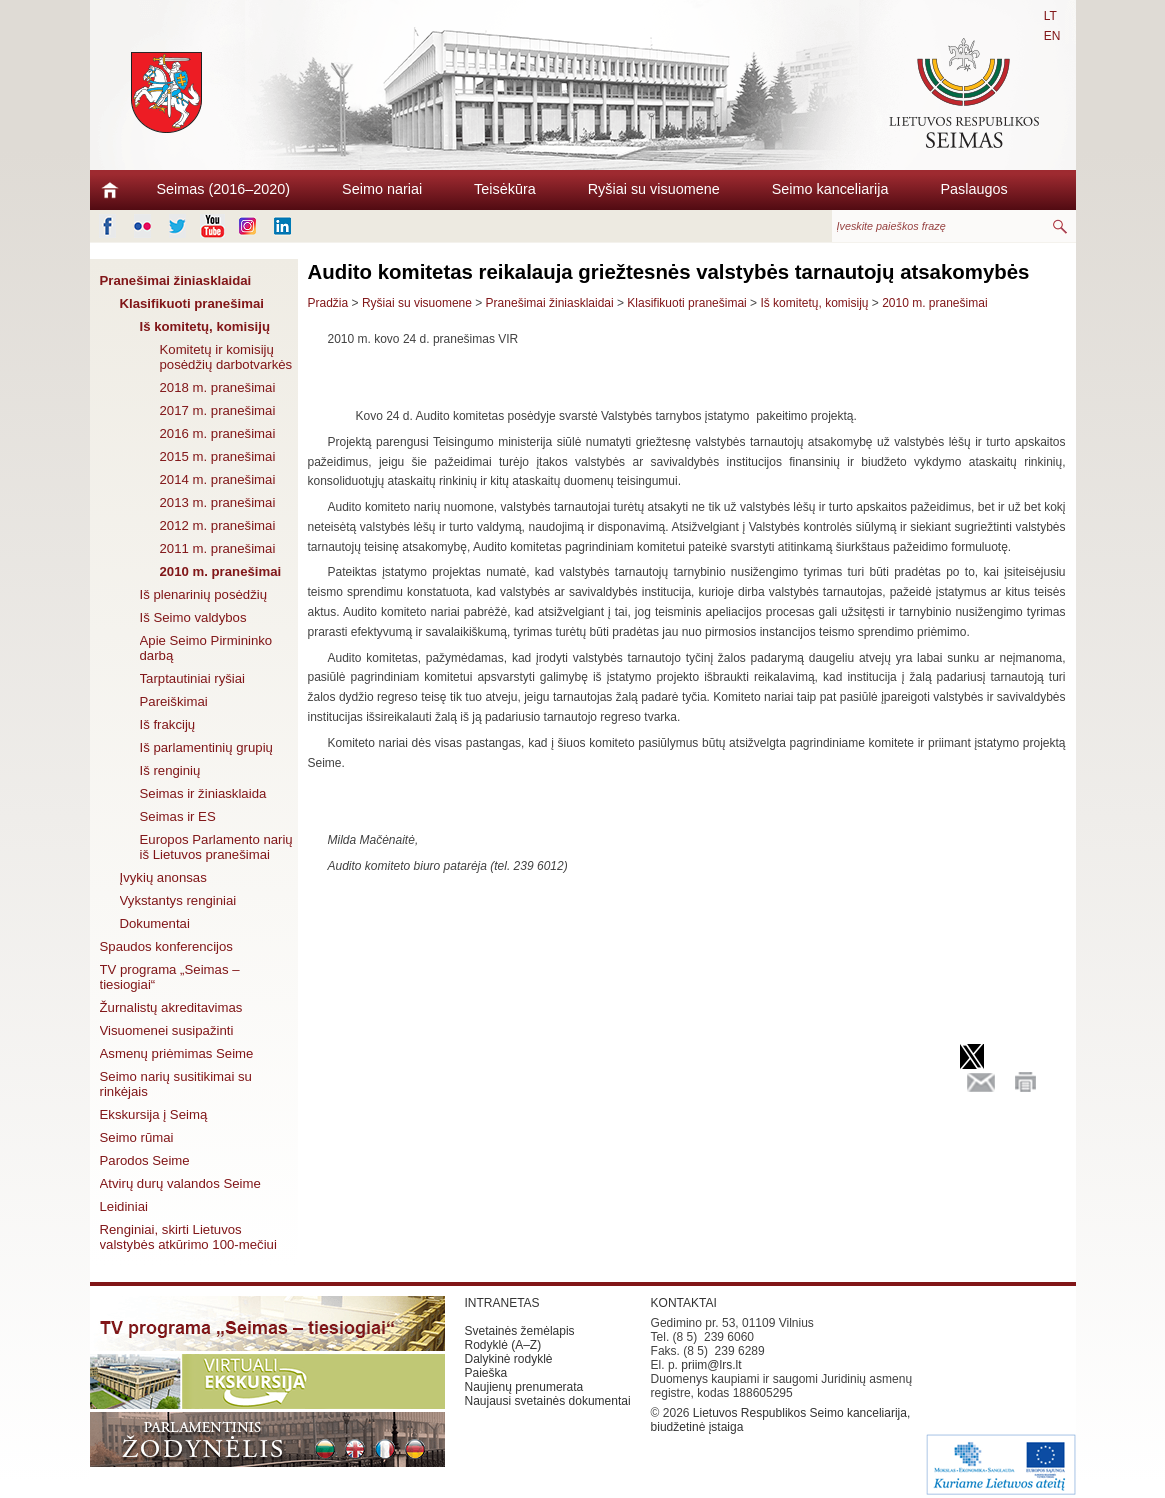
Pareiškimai (174, 701)
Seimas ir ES (178, 816)
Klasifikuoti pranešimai (192, 303)
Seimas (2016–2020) (224, 189)
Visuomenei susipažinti (167, 1030)
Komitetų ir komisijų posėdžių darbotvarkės (226, 357)
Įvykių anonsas (163, 877)
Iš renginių (170, 770)
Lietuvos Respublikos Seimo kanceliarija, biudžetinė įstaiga (781, 1420)
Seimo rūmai (137, 1137)
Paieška (486, 1373)
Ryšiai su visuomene (654, 189)
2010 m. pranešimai (221, 571)
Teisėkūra (505, 189)
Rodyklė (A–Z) (503, 1345)
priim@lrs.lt (711, 1365)
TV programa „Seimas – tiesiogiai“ (170, 977)
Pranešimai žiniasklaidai (176, 280)
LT (1050, 16)
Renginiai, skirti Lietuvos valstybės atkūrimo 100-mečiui (188, 1237)
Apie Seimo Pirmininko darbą (206, 648)
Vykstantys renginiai (178, 900)
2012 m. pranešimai (218, 525)
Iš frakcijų (168, 724)
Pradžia (328, 303)
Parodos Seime (145, 1160)
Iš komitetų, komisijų (205, 326)
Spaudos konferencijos (166, 946)
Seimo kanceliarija (830, 189)
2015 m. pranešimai (218, 456)
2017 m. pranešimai (218, 410)
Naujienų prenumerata (524, 1387)
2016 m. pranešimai (218, 433)
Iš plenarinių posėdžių (204, 594)
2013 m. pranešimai (218, 502)
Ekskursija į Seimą (154, 1114)
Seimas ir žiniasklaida (203, 793)
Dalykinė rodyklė (509, 1359)
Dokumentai (155, 923)
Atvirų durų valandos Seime (180, 1183)
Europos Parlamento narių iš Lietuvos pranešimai (216, 847)
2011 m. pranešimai (218, 548)
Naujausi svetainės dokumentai (548, 1401)
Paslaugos (973, 189)
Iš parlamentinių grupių (206, 747)
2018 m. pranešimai (218, 387)
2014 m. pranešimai (218, 479)
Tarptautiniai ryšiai (193, 678)
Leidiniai (124, 1206)
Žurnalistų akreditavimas (171, 1007)
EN (1052, 36)
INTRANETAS (502, 1303)
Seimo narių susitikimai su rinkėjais (176, 1084)
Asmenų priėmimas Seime (177, 1053)
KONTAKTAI (684, 1303)
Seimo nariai (382, 189)
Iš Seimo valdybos (193, 617)
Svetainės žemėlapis (520, 1331)
